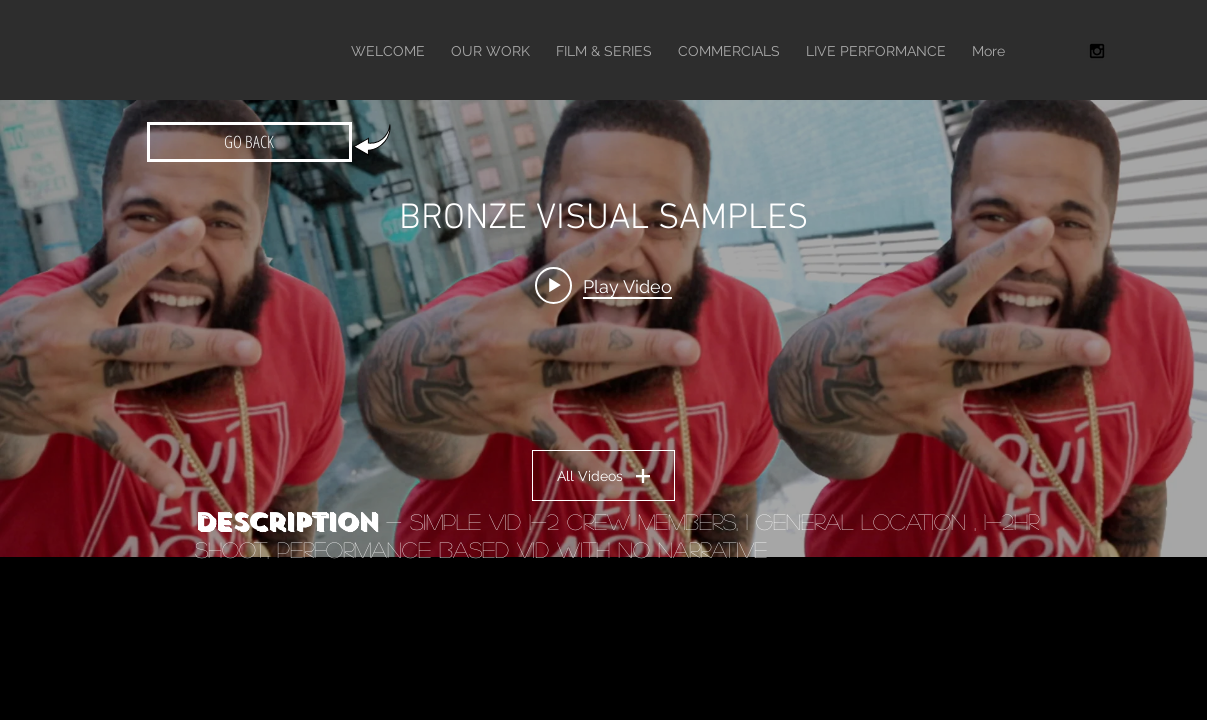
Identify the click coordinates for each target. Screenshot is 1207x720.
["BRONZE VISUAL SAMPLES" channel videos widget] (603, 304)
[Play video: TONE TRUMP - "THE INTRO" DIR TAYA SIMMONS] (603, 286)
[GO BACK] (249, 142)
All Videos (603, 476)
